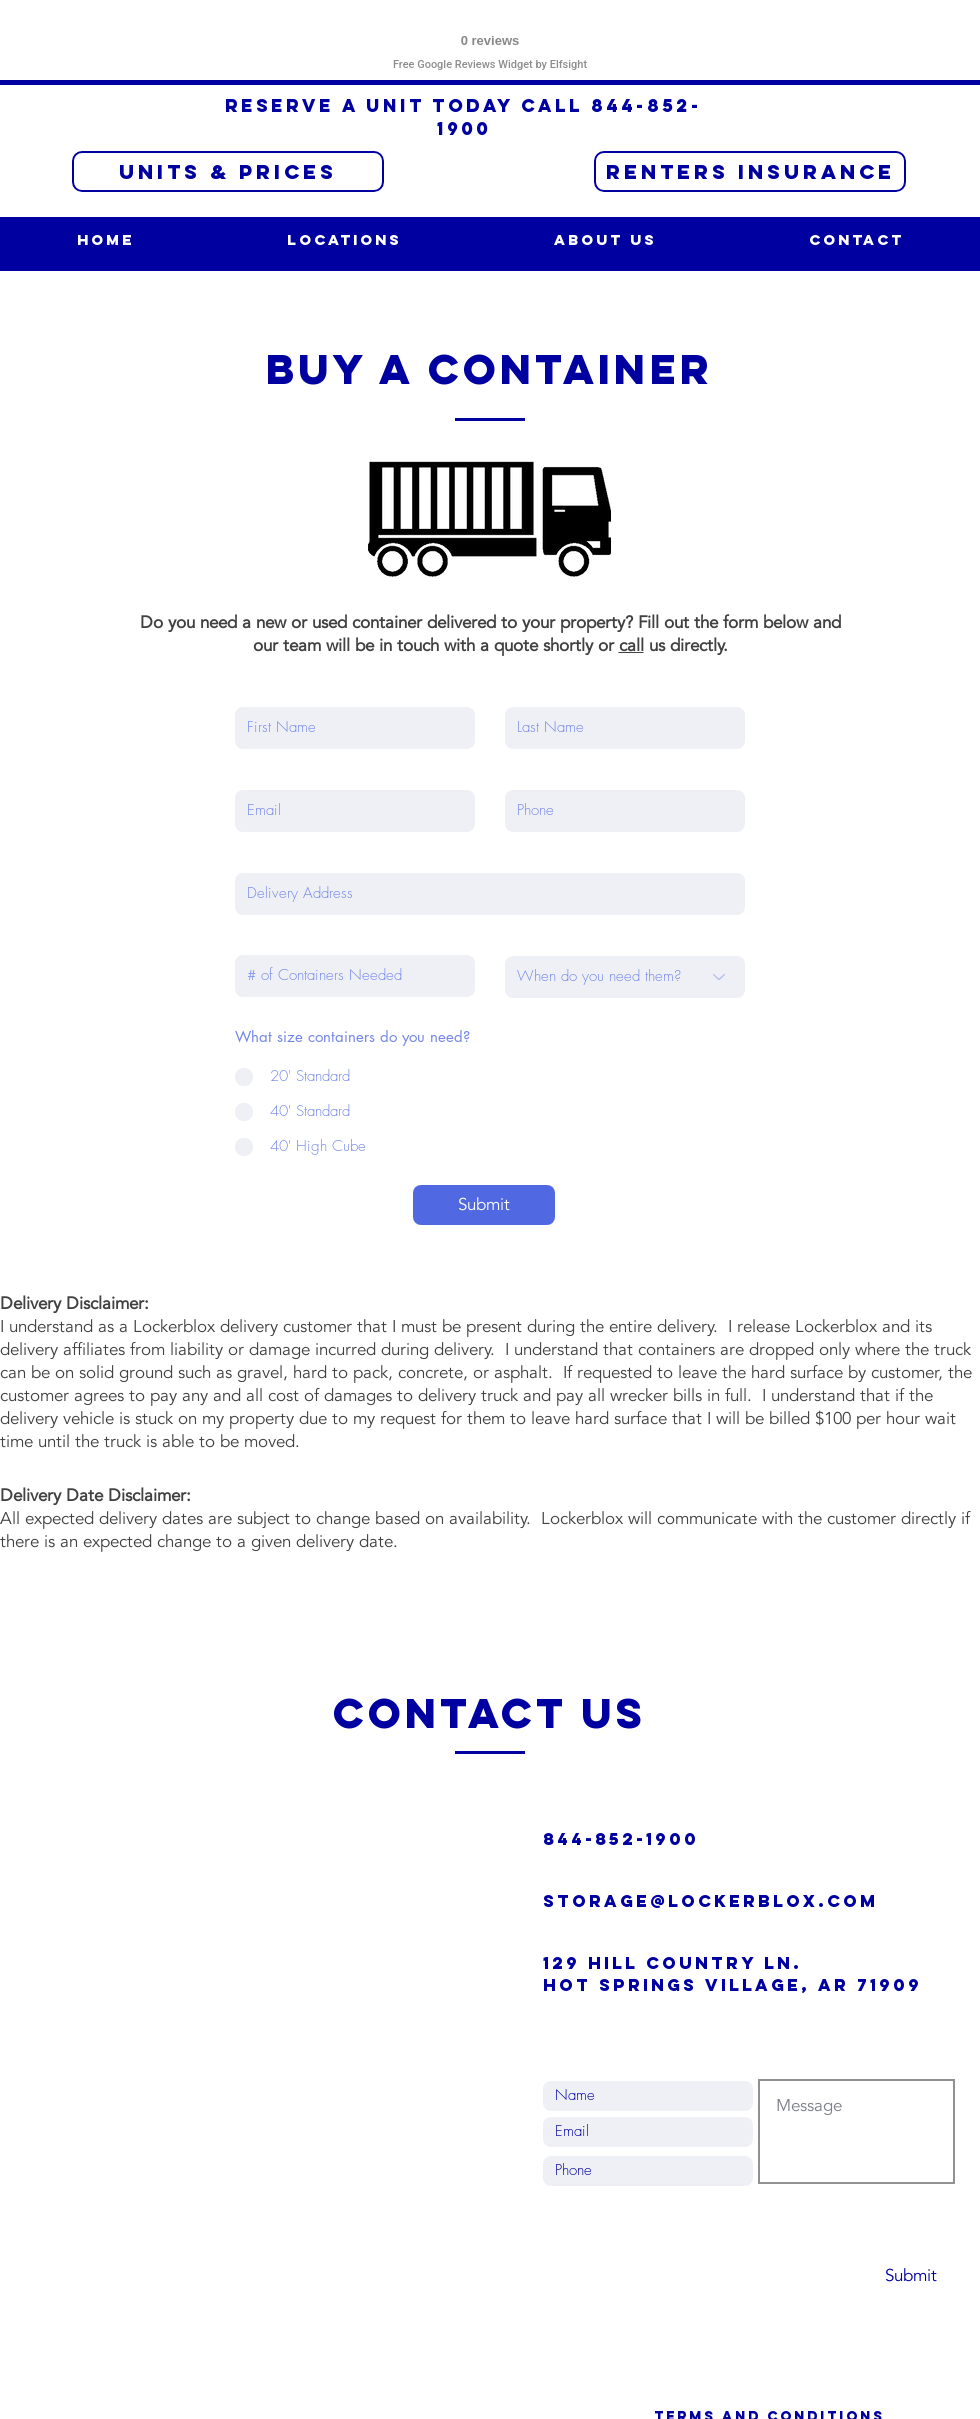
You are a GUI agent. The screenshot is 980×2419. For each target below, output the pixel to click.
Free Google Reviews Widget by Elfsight (490, 64)
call (631, 645)
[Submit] (484, 1205)
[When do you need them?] (625, 977)
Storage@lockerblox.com (710, 1901)
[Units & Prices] (228, 171)
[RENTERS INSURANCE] (750, 171)
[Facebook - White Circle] (562, 2021)
